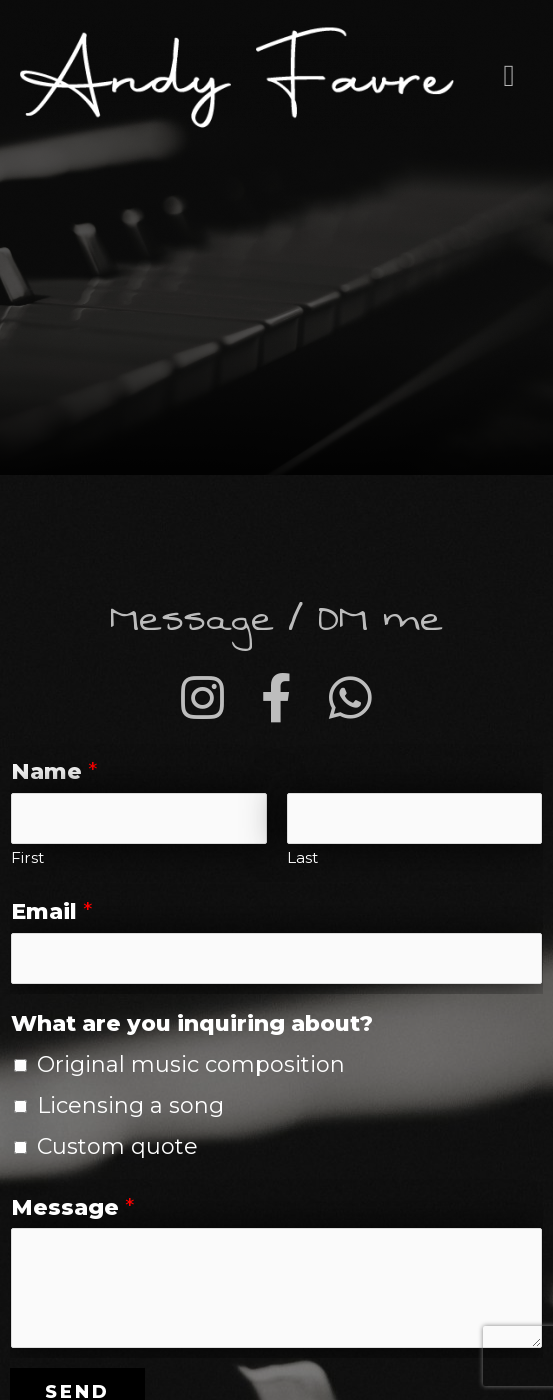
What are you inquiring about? (192, 1023)
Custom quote (117, 1146)
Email (51, 911)
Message (72, 1207)
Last (302, 857)
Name (54, 771)
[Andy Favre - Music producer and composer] (237, 75)
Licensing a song (130, 1105)
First (27, 857)
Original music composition (191, 1064)
